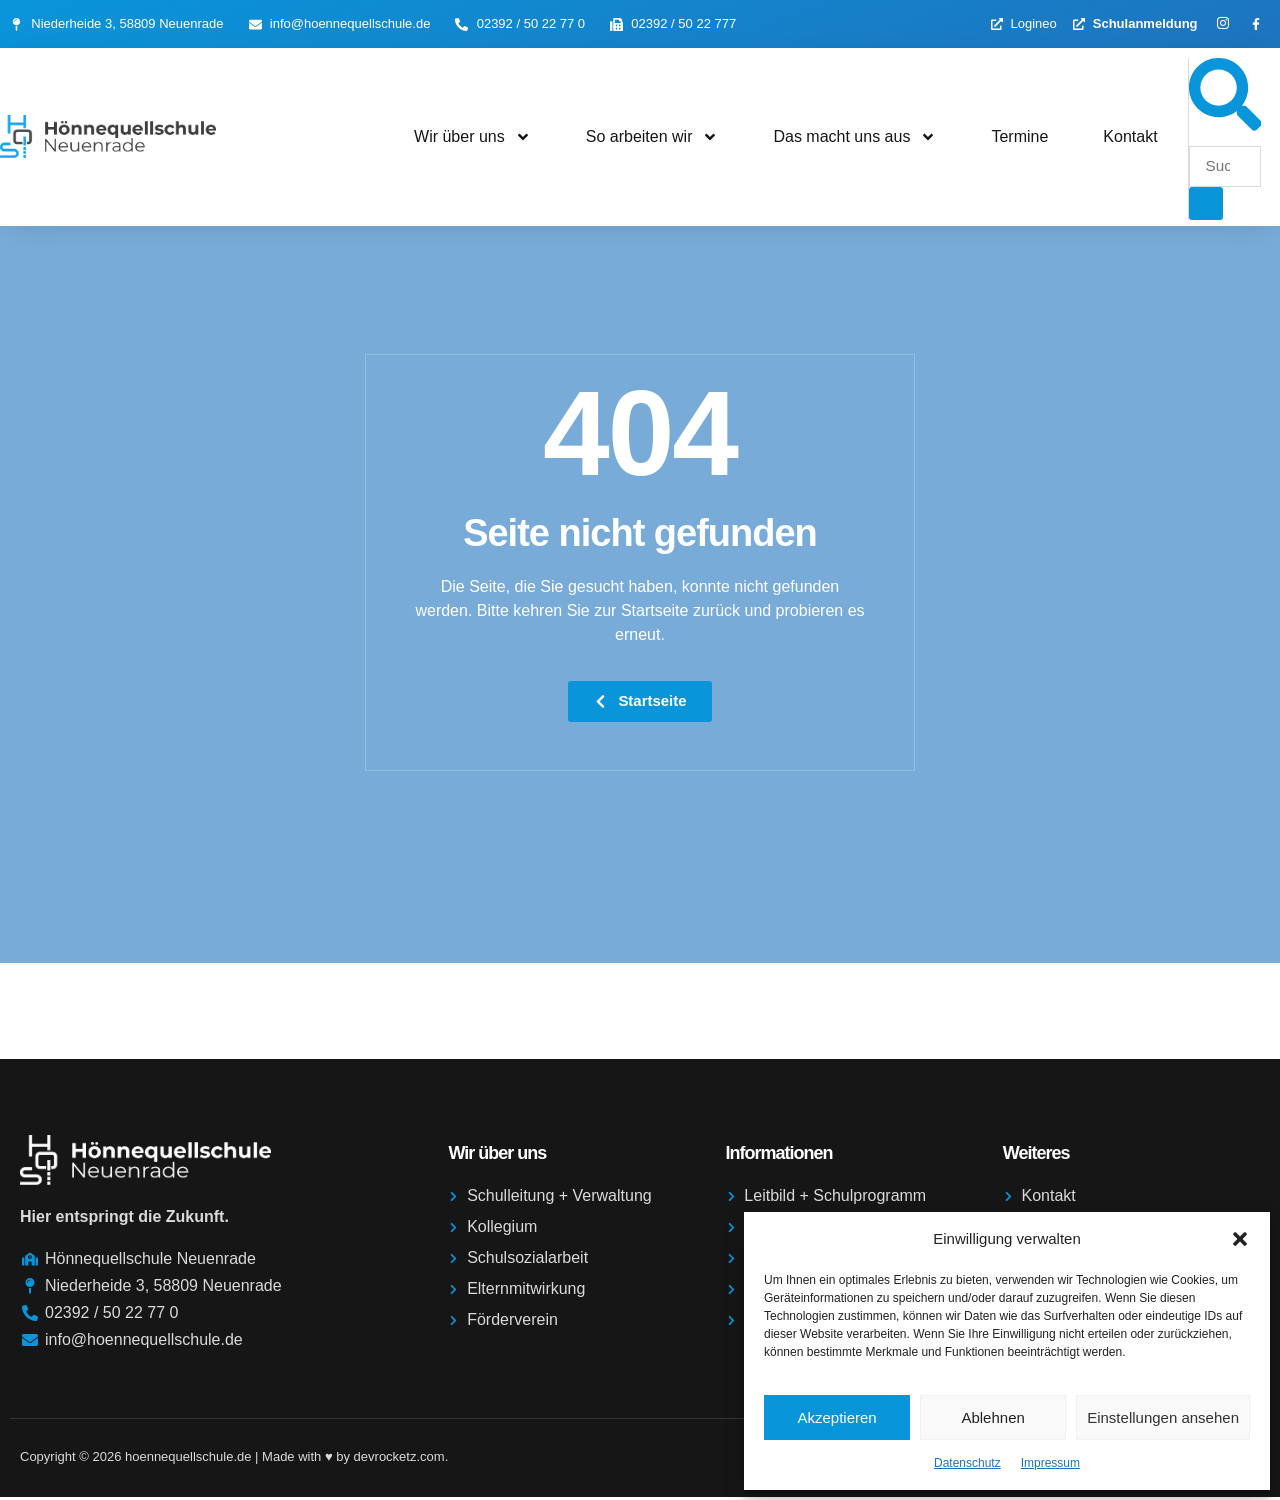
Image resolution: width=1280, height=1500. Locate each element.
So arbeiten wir (652, 138)
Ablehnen (992, 1417)
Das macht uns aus (854, 138)
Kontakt (1130, 137)
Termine (1019, 137)
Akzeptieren (836, 1417)
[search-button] (1206, 205)
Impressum (1050, 1463)
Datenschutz (967, 1463)
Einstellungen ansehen (1163, 1417)
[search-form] (1225, 167)
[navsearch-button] (1225, 125)
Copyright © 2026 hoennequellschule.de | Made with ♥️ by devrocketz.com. (234, 1459)
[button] (1240, 1239)
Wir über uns (472, 138)
